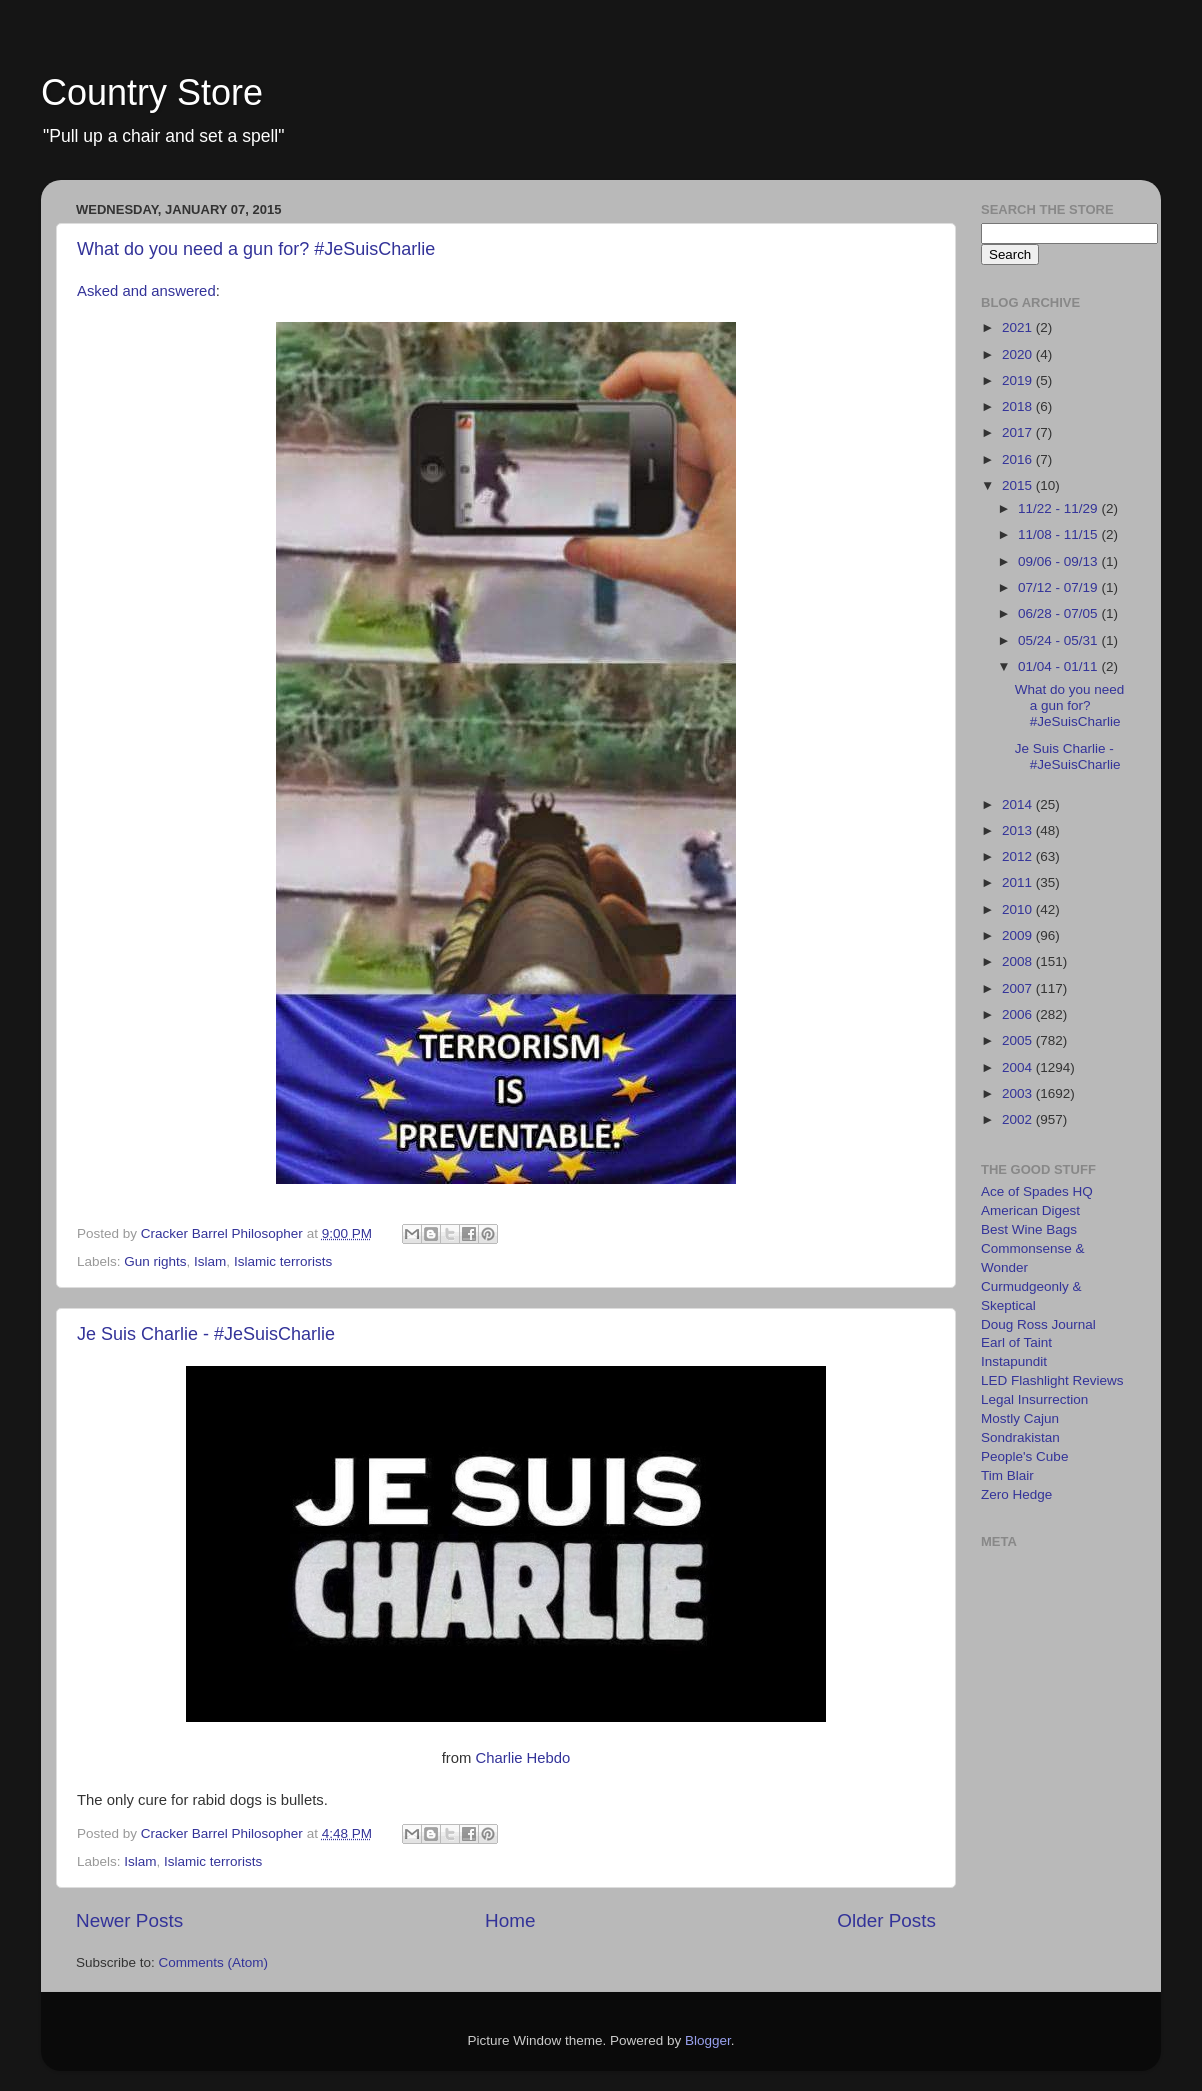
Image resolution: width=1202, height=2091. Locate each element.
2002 (1019, 1119)
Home (510, 1920)
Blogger (708, 2040)
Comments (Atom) (214, 1962)
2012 (1019, 856)
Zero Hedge (1016, 1494)
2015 (1019, 485)
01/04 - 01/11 (1059, 666)
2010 (1019, 909)
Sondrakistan (1020, 1437)
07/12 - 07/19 (1059, 587)
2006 (1019, 1014)
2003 (1019, 1093)
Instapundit (1014, 1361)
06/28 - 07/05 (1059, 613)
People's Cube (1024, 1456)
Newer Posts (129, 1920)
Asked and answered (146, 291)
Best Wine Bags (1029, 1229)
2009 (1019, 935)
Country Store (152, 92)
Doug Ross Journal (1038, 1324)
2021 (1019, 327)
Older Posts (886, 1920)
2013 (1019, 830)
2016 (1019, 459)
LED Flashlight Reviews (1052, 1380)
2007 (1019, 988)
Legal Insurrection (1034, 1399)
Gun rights (155, 1261)
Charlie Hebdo (522, 1758)
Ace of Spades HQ (1037, 1191)
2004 (1019, 1067)
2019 (1019, 380)
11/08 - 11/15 (1059, 534)
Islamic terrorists (283, 1261)
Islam (210, 1261)
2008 (1019, 961)
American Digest (1030, 1210)
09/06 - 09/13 (1059, 561)
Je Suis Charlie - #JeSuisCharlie (206, 1334)
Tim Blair (1007, 1475)
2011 (1019, 882)
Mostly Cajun (1020, 1418)
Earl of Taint (1016, 1342)
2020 (1019, 354)
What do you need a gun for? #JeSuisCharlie (256, 249)
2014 (1019, 804)
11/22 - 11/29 (1059, 508)
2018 (1019, 406)
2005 (1019, 1040)
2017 (1019, 432)
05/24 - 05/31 (1059, 640)
